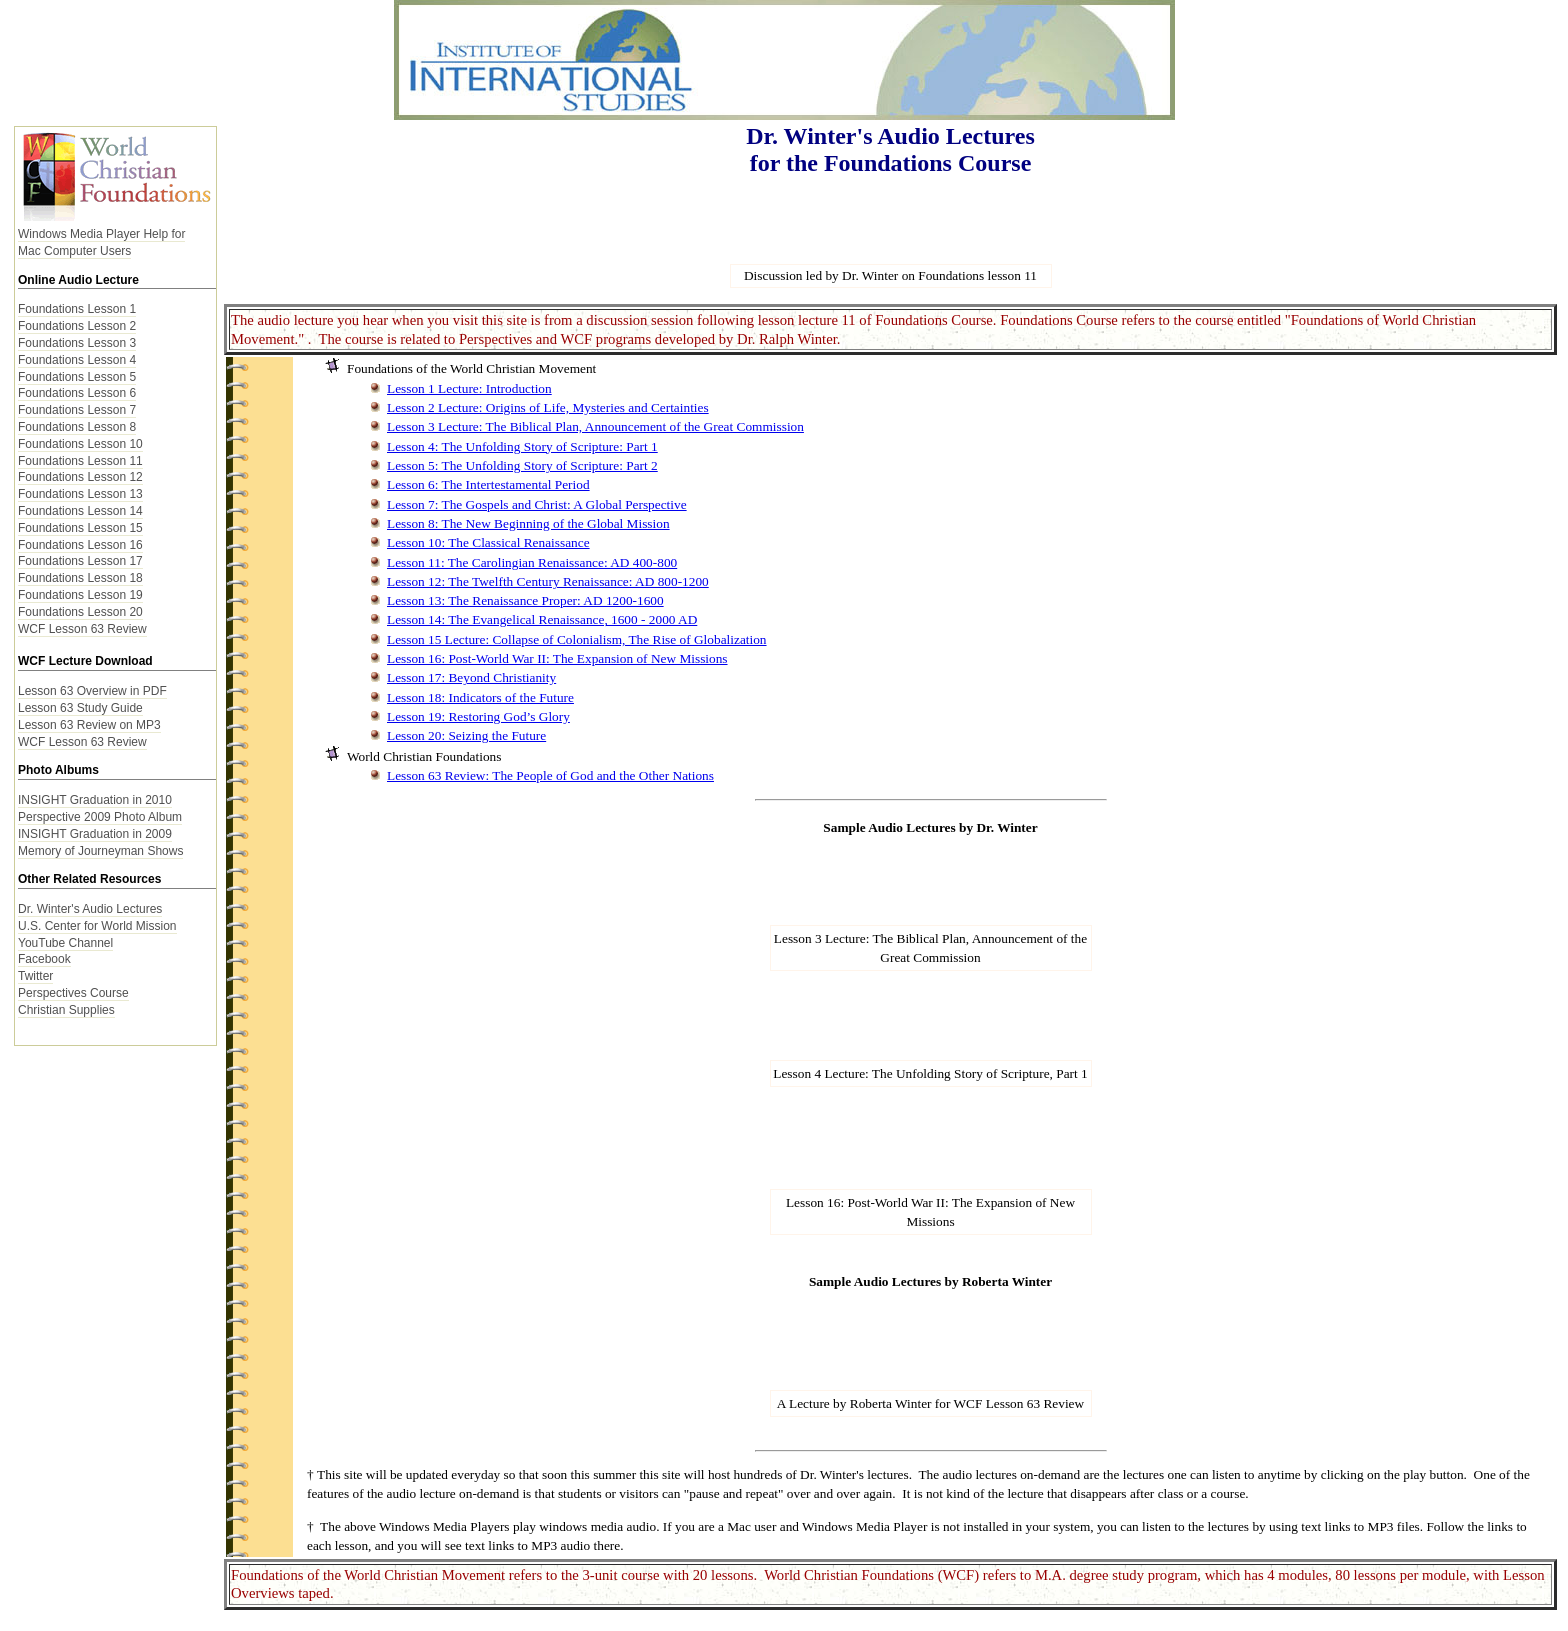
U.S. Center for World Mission (97, 926)
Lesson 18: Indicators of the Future (480, 697)
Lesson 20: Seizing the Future (466, 735)
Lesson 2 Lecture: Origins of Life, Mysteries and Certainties (548, 407)
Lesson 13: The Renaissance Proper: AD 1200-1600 (525, 600)
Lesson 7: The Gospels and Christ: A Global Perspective (537, 504)
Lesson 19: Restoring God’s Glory (478, 716)
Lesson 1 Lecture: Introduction (469, 388)
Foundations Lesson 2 (77, 326)
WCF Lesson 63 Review (82, 629)
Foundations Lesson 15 (80, 528)
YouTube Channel (65, 943)
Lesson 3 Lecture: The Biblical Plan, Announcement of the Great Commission (595, 426)
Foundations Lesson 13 (80, 494)
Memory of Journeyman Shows (100, 851)
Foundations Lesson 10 (80, 444)
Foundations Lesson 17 (80, 561)
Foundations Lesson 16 (80, 545)
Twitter (35, 976)
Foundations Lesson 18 (80, 578)
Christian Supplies (66, 1010)
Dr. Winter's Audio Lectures (90, 909)
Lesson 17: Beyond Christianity (471, 677)
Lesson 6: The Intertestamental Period (488, 484)
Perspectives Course (73, 993)
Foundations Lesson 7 (77, 410)
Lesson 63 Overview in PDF (92, 691)
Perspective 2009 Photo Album (100, 817)
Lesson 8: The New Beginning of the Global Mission (528, 523)
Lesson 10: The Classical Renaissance (488, 542)
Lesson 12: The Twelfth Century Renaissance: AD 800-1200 (548, 581)
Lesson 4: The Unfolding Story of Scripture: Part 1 (522, 446)
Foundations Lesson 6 (77, 393)
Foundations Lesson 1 (77, 309)
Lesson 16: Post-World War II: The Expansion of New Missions (557, 658)
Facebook (44, 959)
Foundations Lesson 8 (77, 427)
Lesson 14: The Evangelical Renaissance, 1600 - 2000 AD (542, 619)
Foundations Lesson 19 (80, 595)
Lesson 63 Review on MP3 (89, 725)
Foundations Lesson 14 (80, 511)
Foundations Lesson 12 (80, 477)
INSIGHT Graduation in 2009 (95, 834)
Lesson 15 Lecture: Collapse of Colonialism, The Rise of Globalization (577, 639)
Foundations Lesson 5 (77, 377)
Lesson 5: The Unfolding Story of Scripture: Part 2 (522, 465)
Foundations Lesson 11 (80, 461)
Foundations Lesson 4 (77, 360)
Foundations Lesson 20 (80, 612)
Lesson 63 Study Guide (80, 708)
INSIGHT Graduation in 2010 (95, 800)
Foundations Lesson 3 (77, 343)
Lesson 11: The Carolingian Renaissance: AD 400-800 (532, 562)
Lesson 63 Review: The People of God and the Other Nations (550, 775)
